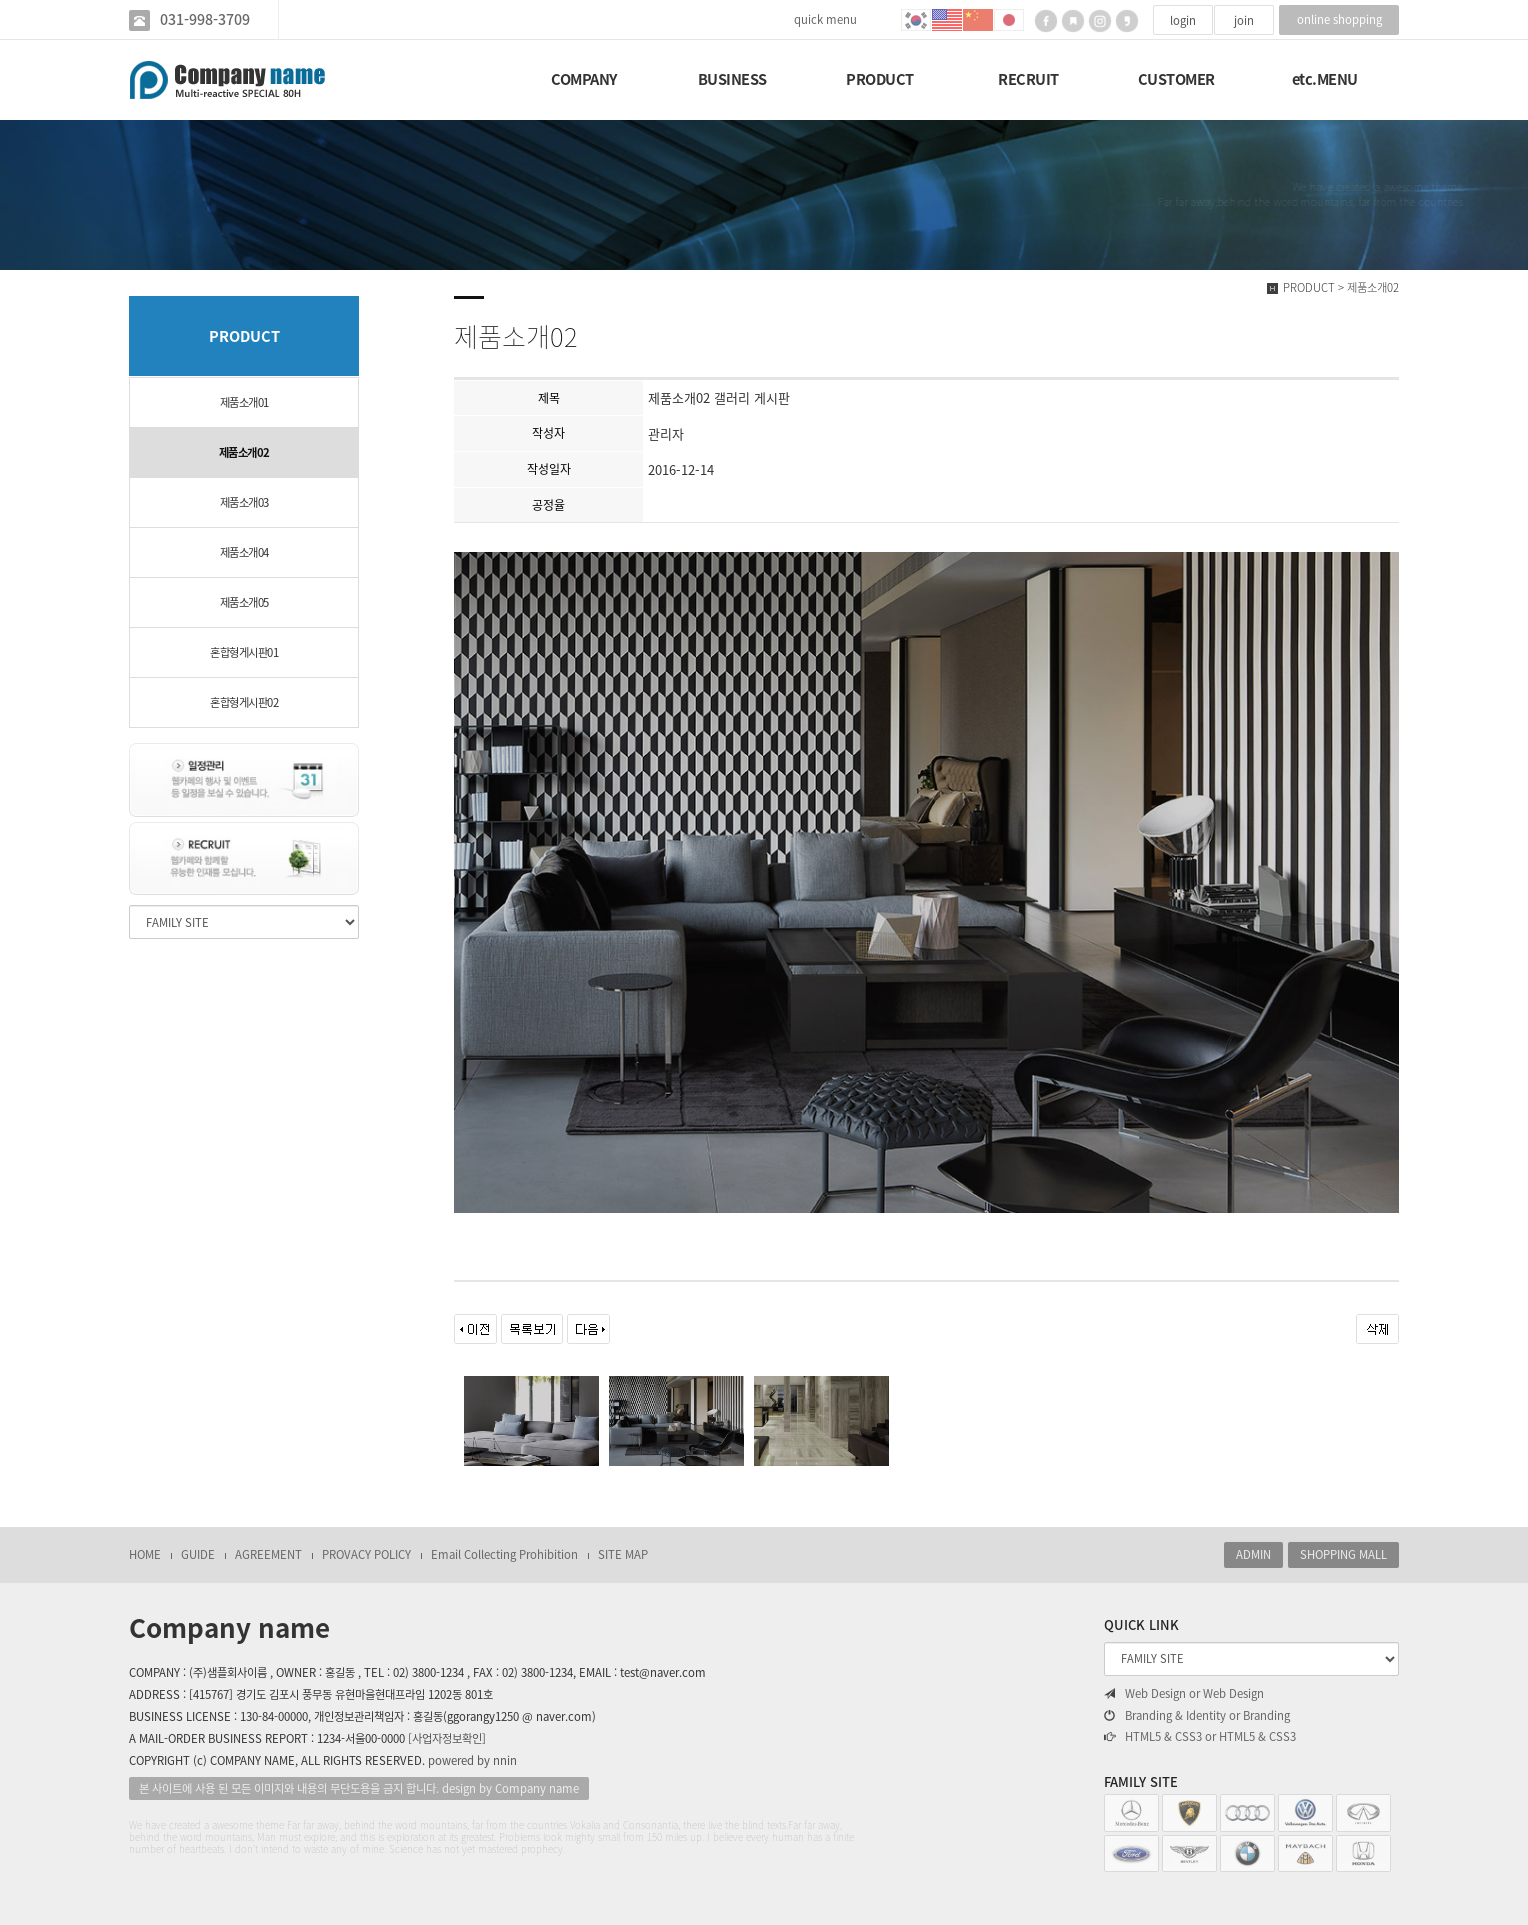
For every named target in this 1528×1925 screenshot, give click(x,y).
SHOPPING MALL (1343, 1554)
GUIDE (198, 1554)
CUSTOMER (1176, 79)
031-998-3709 (205, 19)
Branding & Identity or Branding (1197, 1716)
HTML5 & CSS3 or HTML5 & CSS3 (1200, 1737)
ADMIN (1253, 1554)
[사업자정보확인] (447, 1738)
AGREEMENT (268, 1554)
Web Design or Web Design (1184, 1694)
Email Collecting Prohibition (504, 1554)
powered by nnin (472, 1760)
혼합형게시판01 (244, 652)
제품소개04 (244, 552)
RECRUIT (1028, 79)
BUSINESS (732, 79)
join (1244, 20)
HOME (145, 1554)
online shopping (1339, 19)
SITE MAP (623, 1554)
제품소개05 (244, 602)
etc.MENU (1325, 79)
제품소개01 (244, 402)
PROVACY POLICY (366, 1554)
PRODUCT (880, 79)
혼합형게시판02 (244, 702)
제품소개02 (244, 452)
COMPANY (584, 79)
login (1183, 20)
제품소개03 (244, 502)
